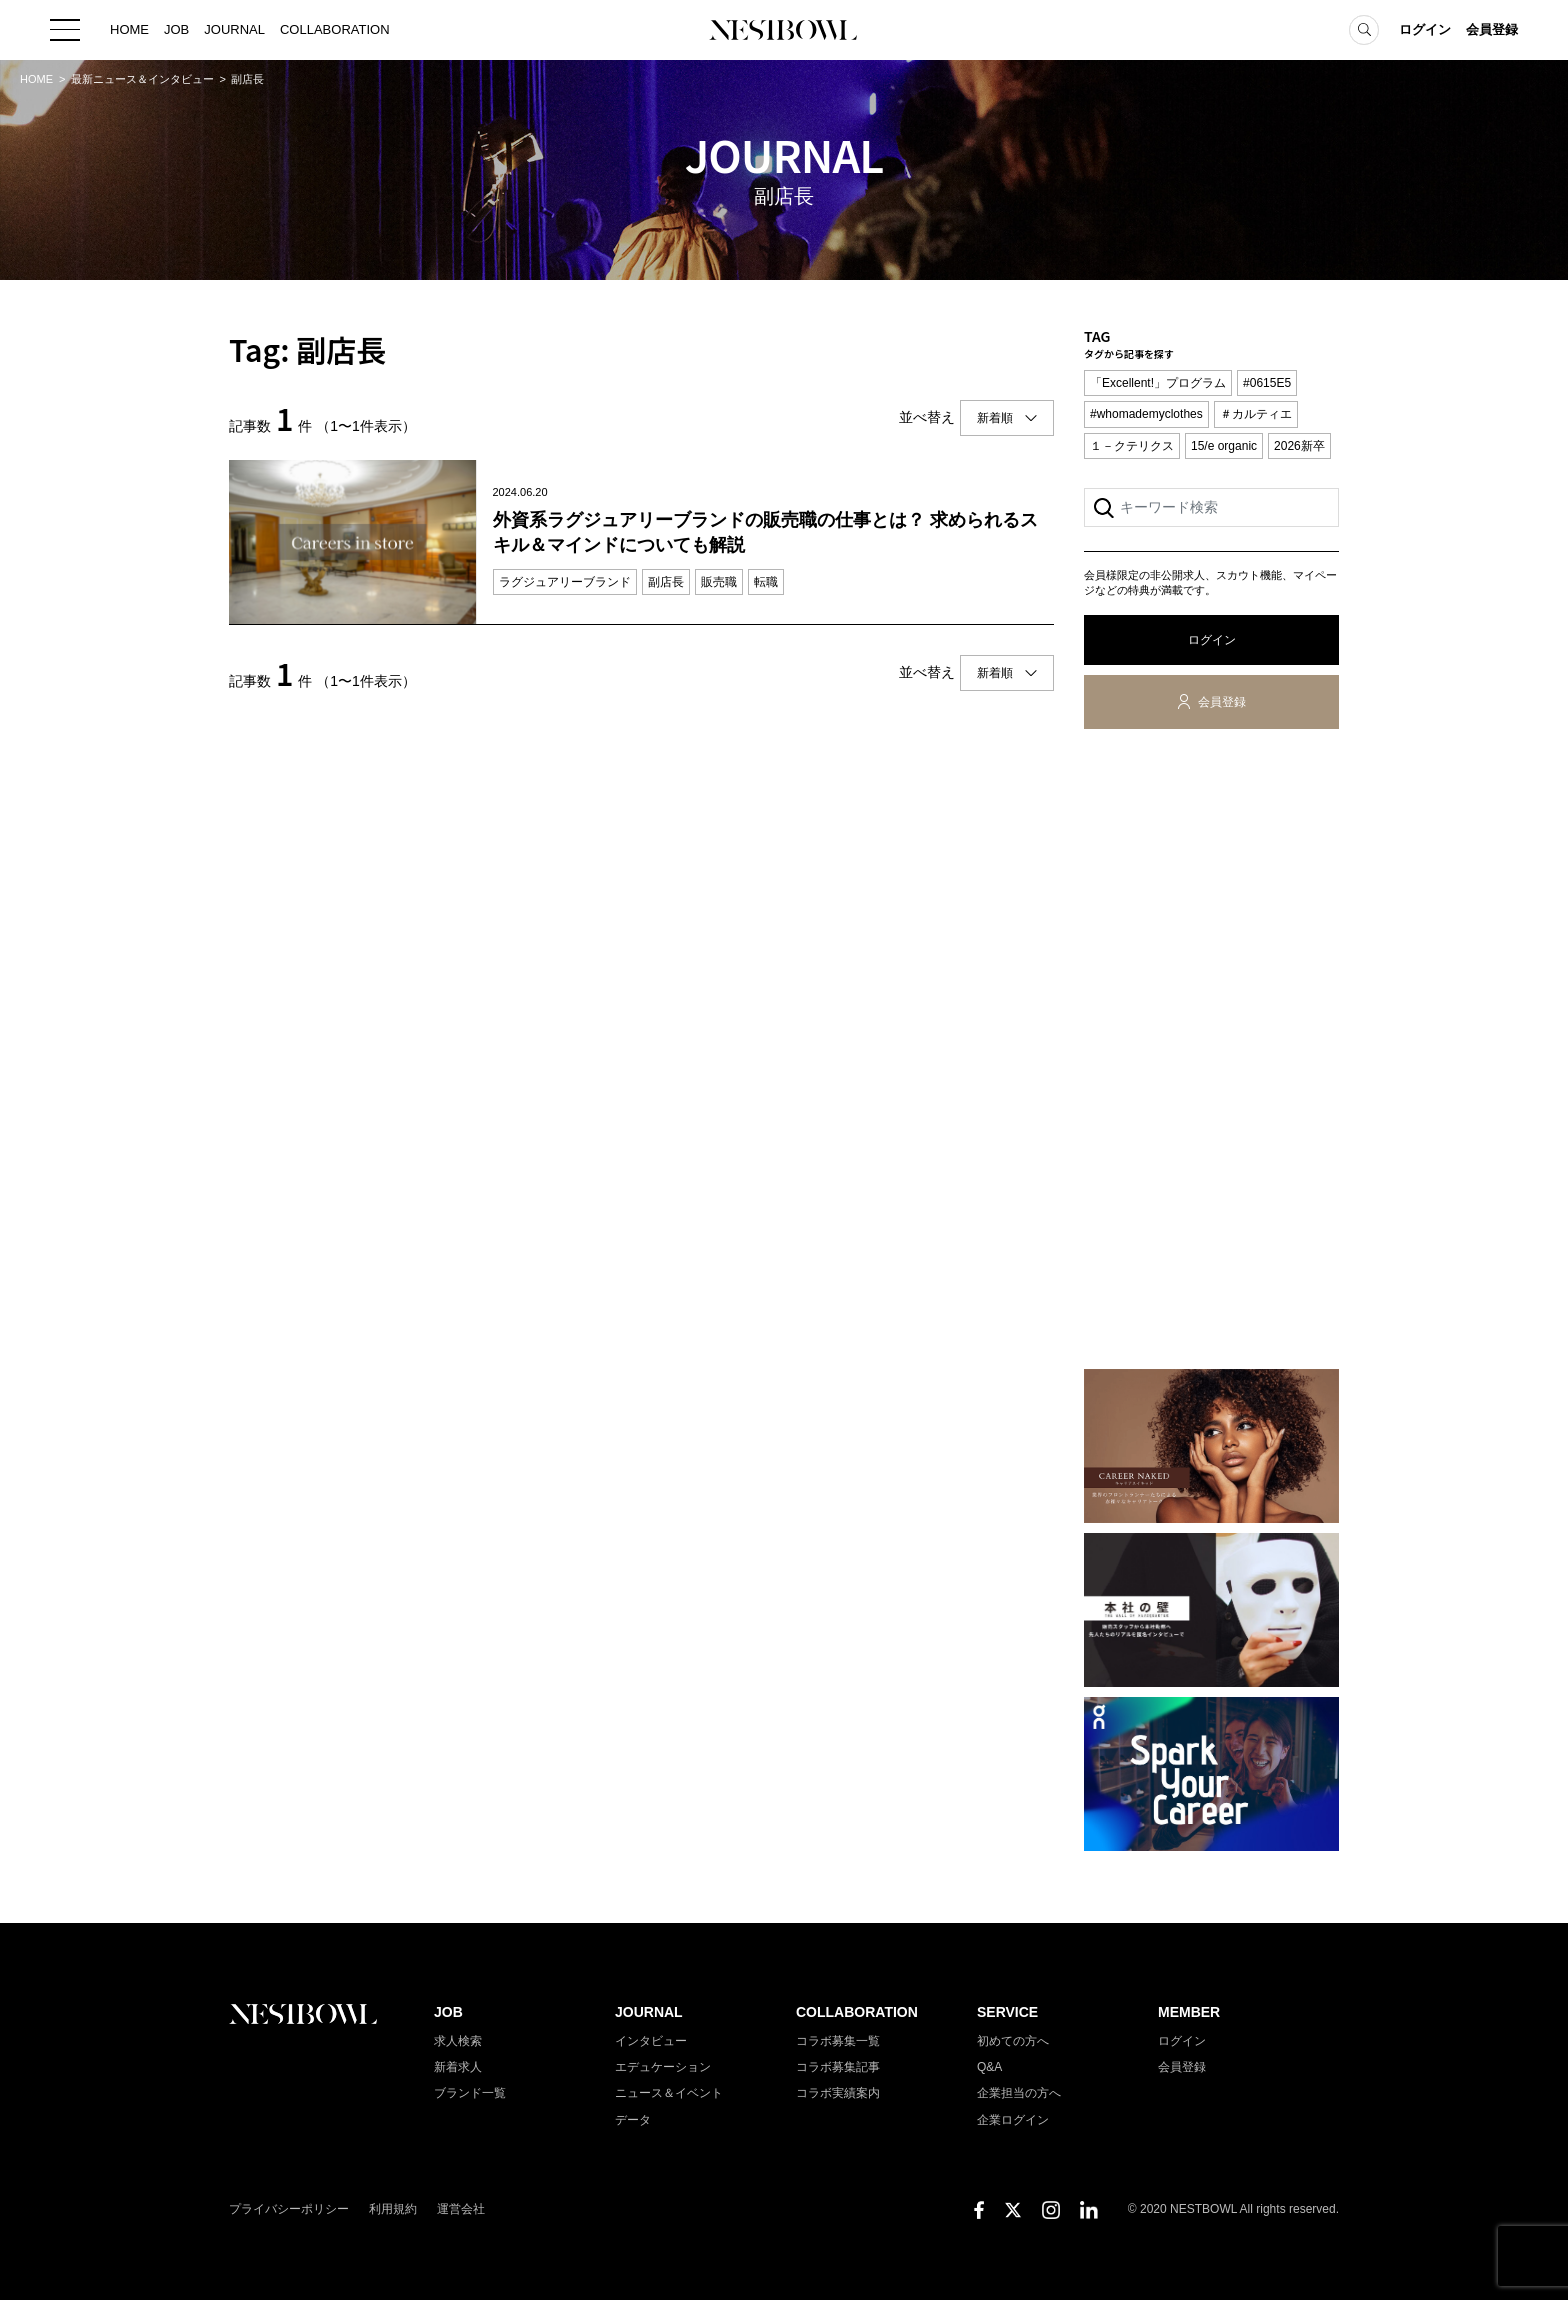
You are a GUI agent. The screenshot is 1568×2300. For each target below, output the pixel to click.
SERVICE (1007, 2012)
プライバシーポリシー (289, 2209)
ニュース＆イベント (669, 2093)
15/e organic (1224, 446)
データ (633, 2120)
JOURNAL (234, 29)
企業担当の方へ (1019, 2093)
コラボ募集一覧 (838, 2041)
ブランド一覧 (470, 2093)
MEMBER (1189, 2012)
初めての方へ (1013, 2041)
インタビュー (651, 2041)
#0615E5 (1267, 383)
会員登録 (1492, 29)
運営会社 (461, 2209)
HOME (129, 29)
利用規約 (393, 2209)
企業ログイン (1013, 2120)
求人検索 (458, 2041)
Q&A (989, 2067)
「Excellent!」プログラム (1158, 383)
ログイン (1425, 29)
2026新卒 (1299, 446)
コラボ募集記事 (838, 2067)
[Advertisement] (1211, 1053)
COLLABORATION (335, 29)
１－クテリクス (1132, 446)
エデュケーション (663, 2067)
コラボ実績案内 (838, 2093)
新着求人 (458, 2067)
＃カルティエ (1256, 414)
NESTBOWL (784, 30)
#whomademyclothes (1146, 414)
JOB (176, 29)
